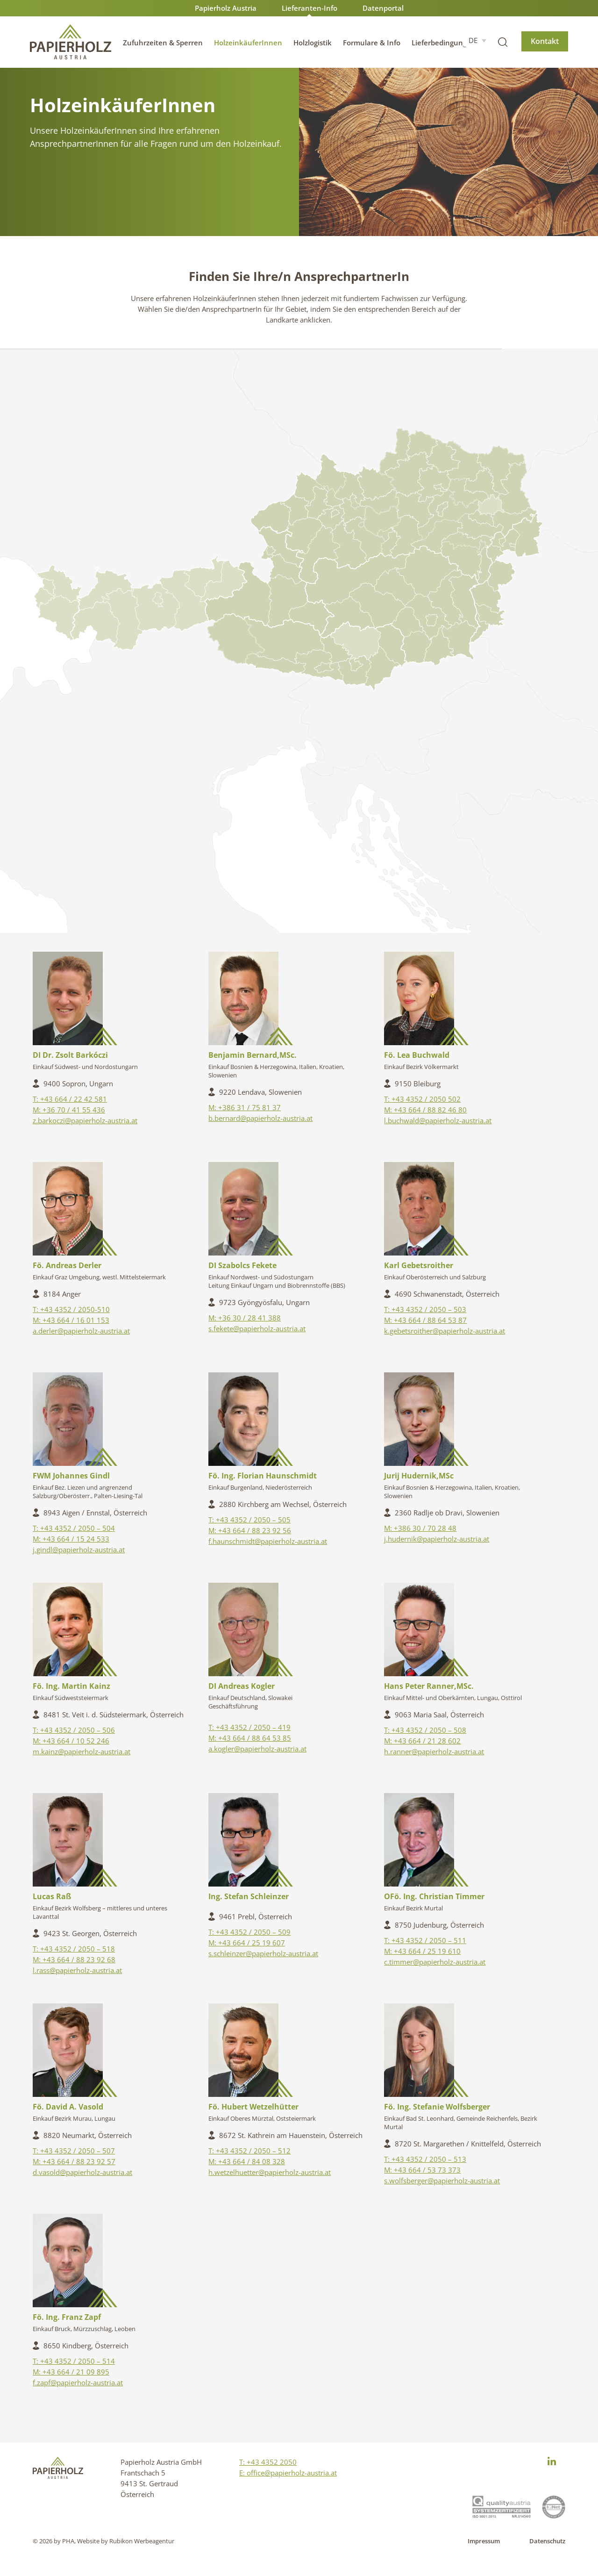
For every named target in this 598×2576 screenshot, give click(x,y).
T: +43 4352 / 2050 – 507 (74, 2150)
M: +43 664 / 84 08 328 (246, 2161)
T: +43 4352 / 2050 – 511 (425, 1940)
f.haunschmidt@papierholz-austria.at (267, 1541)
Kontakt (545, 41)
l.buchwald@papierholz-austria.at (437, 1120)
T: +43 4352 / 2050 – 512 (249, 2150)
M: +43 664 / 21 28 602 (422, 1740)
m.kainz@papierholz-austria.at (81, 1751)
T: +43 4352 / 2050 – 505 (249, 1519)
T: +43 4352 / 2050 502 (422, 1099)
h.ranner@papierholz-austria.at (434, 1751)
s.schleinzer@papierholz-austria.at (263, 1953)
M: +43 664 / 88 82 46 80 (425, 1109)
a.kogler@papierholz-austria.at (257, 1748)
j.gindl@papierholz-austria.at (79, 1549)
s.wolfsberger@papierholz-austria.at (442, 2180)
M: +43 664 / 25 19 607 (246, 1942)
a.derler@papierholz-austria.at (81, 1330)
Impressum (484, 2541)
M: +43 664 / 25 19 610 (422, 1951)
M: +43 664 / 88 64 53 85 (249, 1738)
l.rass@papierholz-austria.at (77, 1970)
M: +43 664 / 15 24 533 (71, 1538)
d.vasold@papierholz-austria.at (82, 2172)
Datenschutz (547, 2541)
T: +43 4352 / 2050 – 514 (74, 2361)
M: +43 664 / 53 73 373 (422, 2169)
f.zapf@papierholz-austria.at (78, 2382)
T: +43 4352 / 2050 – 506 (74, 1730)
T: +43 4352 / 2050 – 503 (425, 1309)
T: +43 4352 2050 (268, 2462)
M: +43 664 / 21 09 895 (71, 2371)
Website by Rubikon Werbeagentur (125, 2541)
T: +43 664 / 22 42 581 (70, 1099)
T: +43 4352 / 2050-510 (71, 1309)
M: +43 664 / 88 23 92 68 (74, 1959)
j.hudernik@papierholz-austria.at (436, 1538)
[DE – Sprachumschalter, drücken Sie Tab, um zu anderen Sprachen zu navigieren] (477, 40)
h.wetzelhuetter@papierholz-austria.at (269, 2172)
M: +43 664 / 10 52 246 (71, 1740)
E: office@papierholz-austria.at (288, 2472)
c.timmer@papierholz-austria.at (434, 1961)
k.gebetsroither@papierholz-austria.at (444, 1330)
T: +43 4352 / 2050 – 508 (425, 1730)
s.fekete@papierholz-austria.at (257, 1328)
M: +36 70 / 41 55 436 (69, 1109)
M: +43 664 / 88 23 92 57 (74, 2161)
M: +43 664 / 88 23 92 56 (249, 1530)
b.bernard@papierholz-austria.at (260, 1118)
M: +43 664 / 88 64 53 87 (425, 1320)
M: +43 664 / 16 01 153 (71, 1320)
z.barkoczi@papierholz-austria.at (85, 1120)
